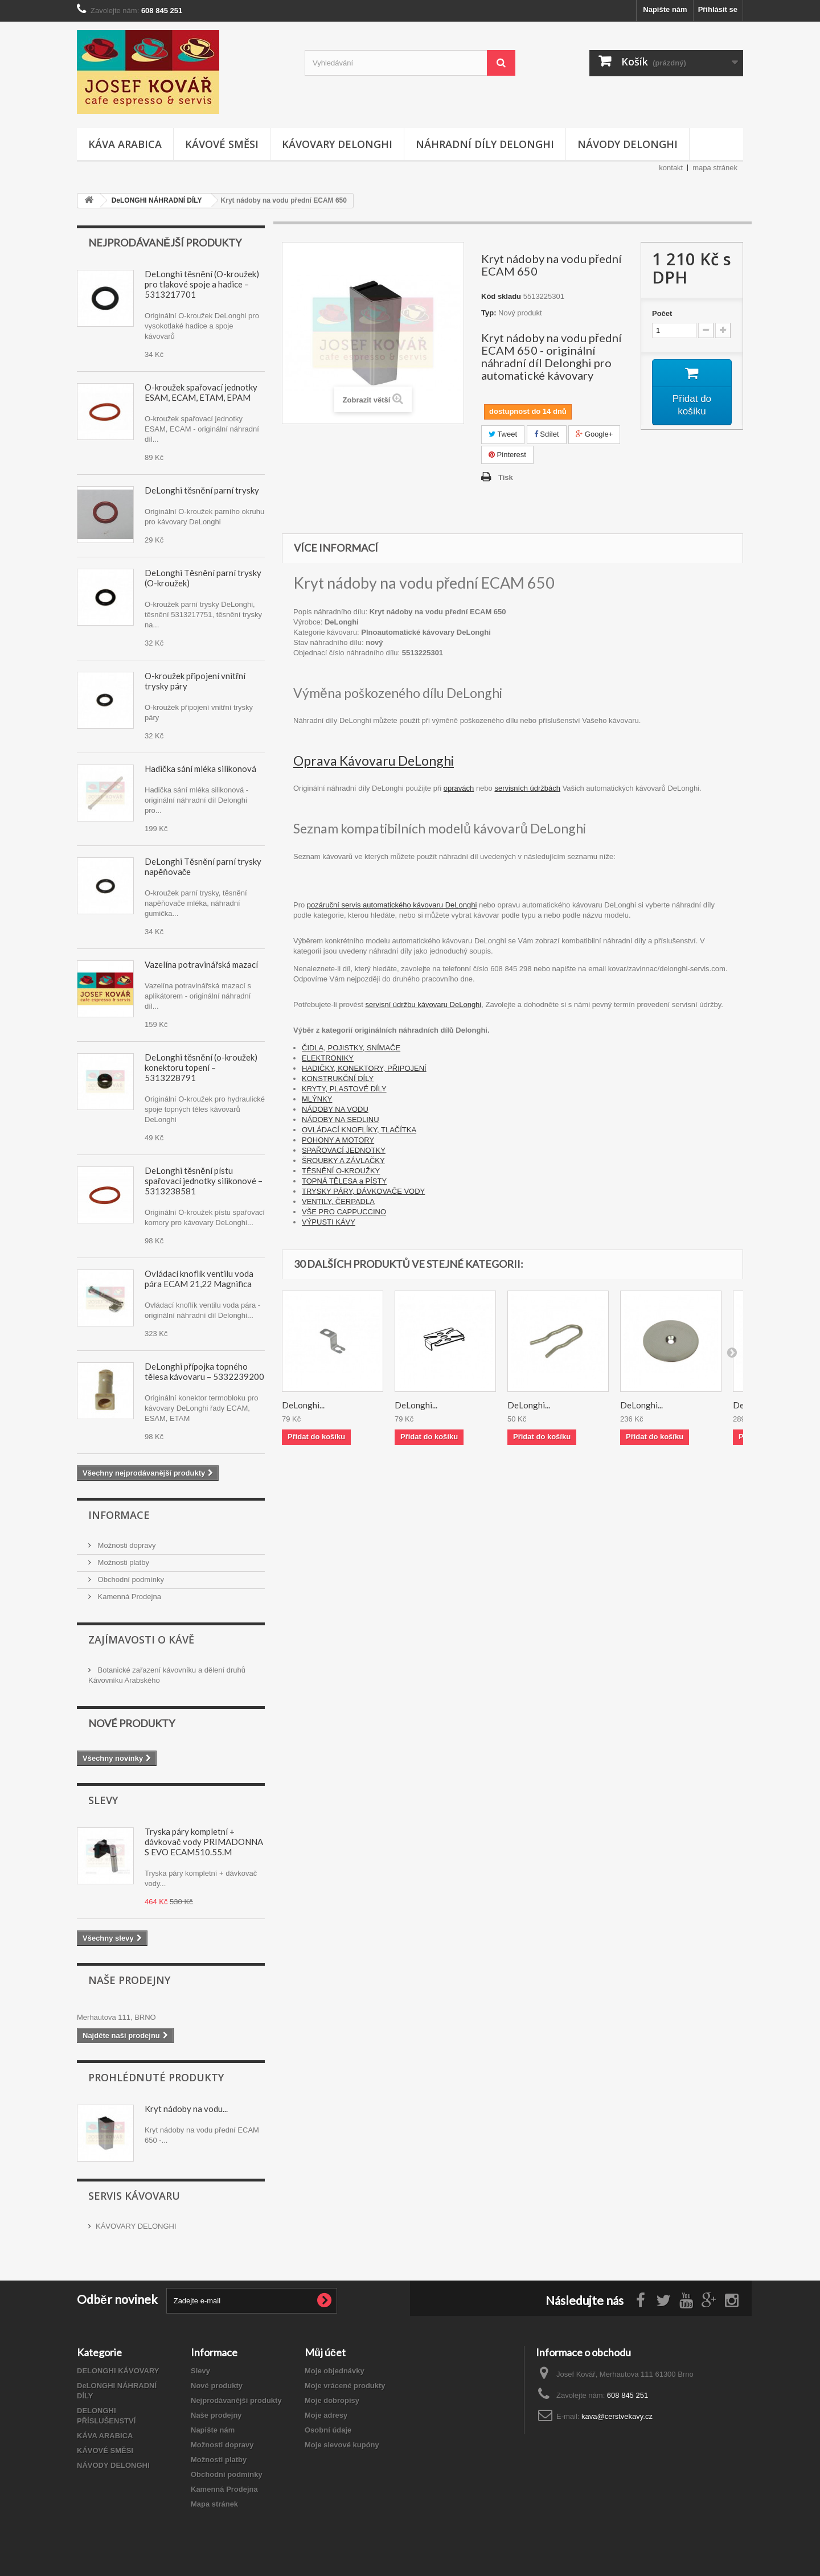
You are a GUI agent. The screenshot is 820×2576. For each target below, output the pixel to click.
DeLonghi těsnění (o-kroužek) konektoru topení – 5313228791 (201, 1067)
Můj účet (325, 2352)
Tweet (503, 434)
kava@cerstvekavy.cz (617, 2416)
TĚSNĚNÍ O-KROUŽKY (341, 1170)
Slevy (103, 1800)
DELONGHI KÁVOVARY (118, 2371)
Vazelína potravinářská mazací (201, 964)
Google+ (594, 434)
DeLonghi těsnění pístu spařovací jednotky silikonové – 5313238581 (204, 1180)
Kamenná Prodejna (128, 1596)
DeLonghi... (303, 1405)
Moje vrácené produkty (345, 2385)
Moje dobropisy (332, 2400)
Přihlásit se (717, 9)
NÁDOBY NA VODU (335, 1109)
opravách (459, 788)
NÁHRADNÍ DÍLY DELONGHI (485, 144)
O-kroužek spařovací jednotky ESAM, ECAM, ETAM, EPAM (201, 392)
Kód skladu (501, 296)
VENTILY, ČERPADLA (338, 1201)
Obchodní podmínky (130, 1579)
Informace (119, 1515)
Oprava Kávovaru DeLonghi (373, 761)
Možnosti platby (122, 1562)
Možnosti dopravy (126, 1545)
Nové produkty (131, 1723)
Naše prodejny (129, 1980)
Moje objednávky (334, 2371)
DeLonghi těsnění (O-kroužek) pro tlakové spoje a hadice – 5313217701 (202, 284)
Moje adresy (326, 2415)
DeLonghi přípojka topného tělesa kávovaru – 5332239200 (204, 1371)
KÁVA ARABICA (125, 144)
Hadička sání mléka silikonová (200, 768)
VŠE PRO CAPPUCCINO (344, 1211)
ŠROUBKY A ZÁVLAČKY (343, 1160)
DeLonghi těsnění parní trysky (202, 490)
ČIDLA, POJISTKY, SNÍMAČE (351, 1047)
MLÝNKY (317, 1099)
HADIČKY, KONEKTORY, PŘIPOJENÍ (364, 1068)
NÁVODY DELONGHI (627, 144)
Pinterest (507, 454)
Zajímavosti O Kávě (141, 1639)
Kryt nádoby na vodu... (186, 2108)
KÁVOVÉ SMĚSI (222, 144)
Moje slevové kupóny (342, 2445)
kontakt (671, 167)
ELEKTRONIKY (328, 1058)
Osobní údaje (328, 2430)
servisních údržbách (527, 788)
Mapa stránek (214, 2504)
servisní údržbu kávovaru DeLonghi (423, 1004)
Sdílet (546, 434)
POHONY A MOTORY (338, 1140)
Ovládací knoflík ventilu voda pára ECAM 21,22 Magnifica (199, 1278)
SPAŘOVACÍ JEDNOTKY (344, 1150)
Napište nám (665, 9)
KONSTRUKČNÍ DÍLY (338, 1078)
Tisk (505, 477)
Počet (662, 313)
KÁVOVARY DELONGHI (337, 144)
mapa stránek (714, 167)
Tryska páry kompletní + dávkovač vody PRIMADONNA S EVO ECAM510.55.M (204, 1841)
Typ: (488, 313)
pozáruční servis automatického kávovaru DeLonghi (392, 905)
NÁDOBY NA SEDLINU (340, 1119)
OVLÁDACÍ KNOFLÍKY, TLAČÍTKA (359, 1129)
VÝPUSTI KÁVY (328, 1222)
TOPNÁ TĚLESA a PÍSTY (344, 1181)
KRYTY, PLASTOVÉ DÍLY (344, 1088)
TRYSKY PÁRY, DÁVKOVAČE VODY (363, 1191)
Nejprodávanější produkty (164, 242)
